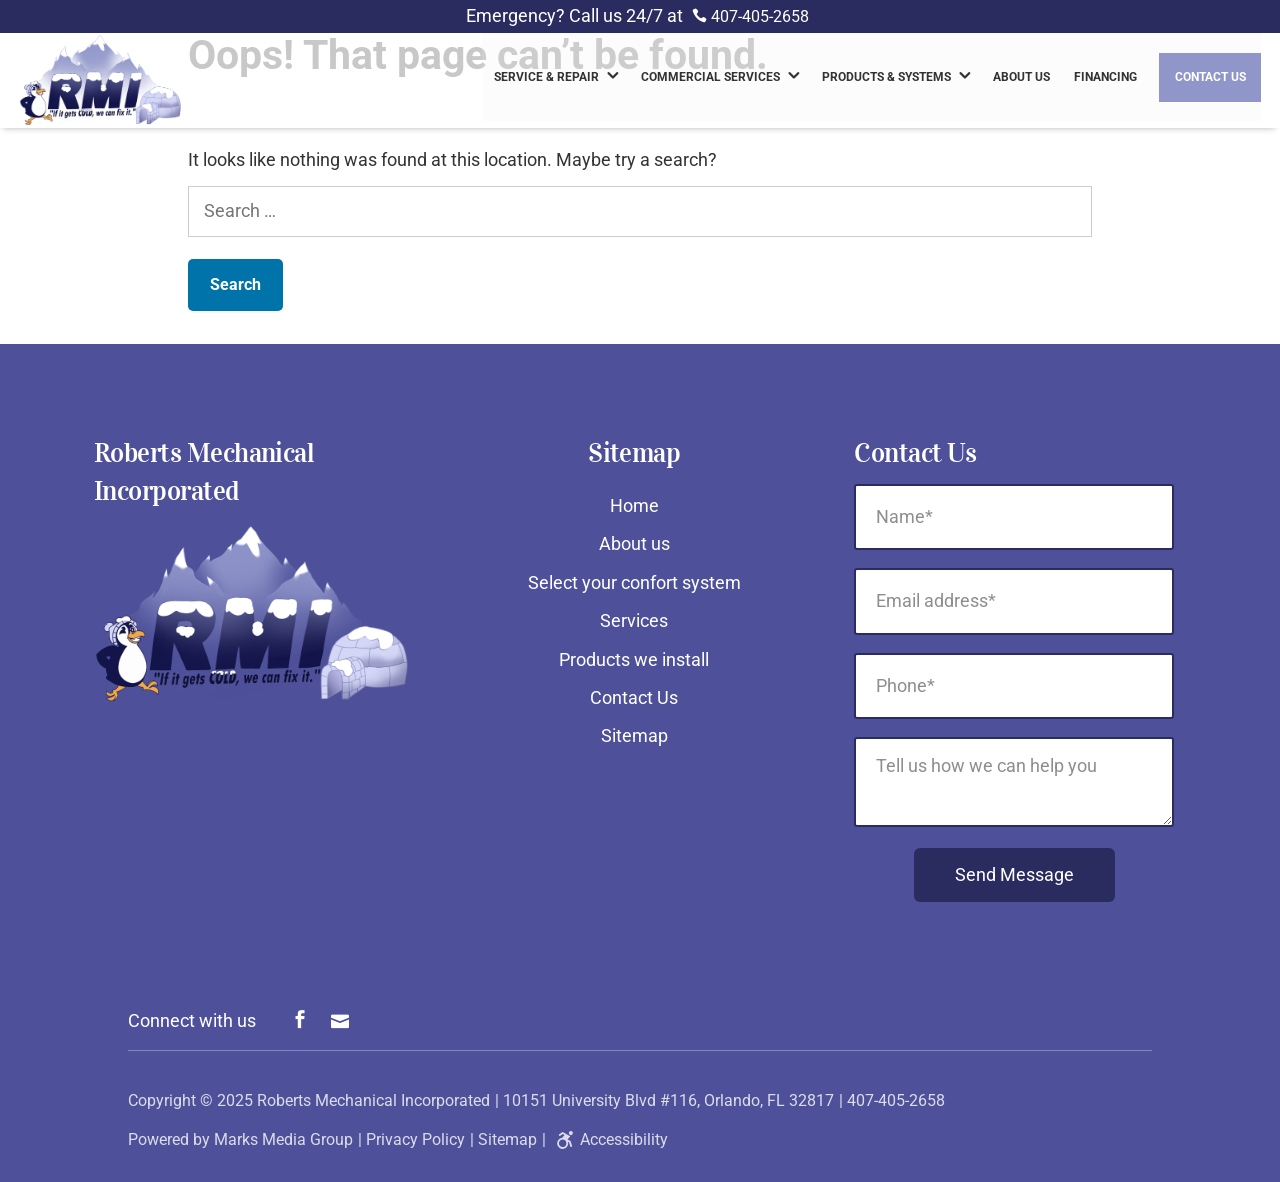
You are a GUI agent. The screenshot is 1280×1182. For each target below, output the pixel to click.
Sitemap (634, 735)
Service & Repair (546, 80)
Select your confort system (634, 582)
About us (1021, 80)
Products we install (634, 659)
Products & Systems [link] (886, 80)
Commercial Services (710, 80)
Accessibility (609, 1139)
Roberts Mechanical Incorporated (373, 1100)
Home (634, 505)
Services (634, 620)
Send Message (1014, 874)
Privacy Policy (415, 1139)
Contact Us (1210, 80)
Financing (1105, 80)
